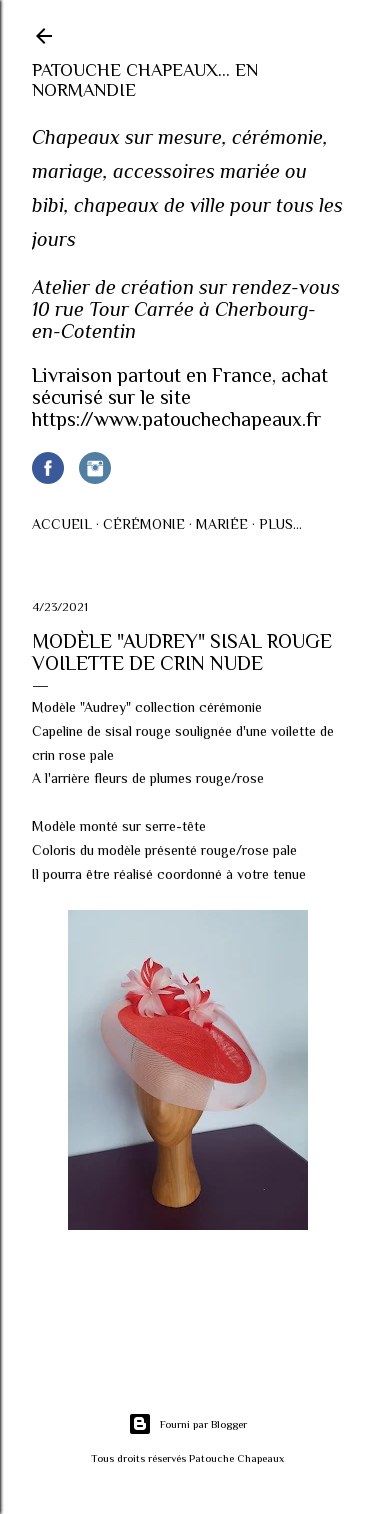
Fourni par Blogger (187, 1424)
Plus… (280, 524)
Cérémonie (144, 524)
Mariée (222, 524)
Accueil (62, 524)
